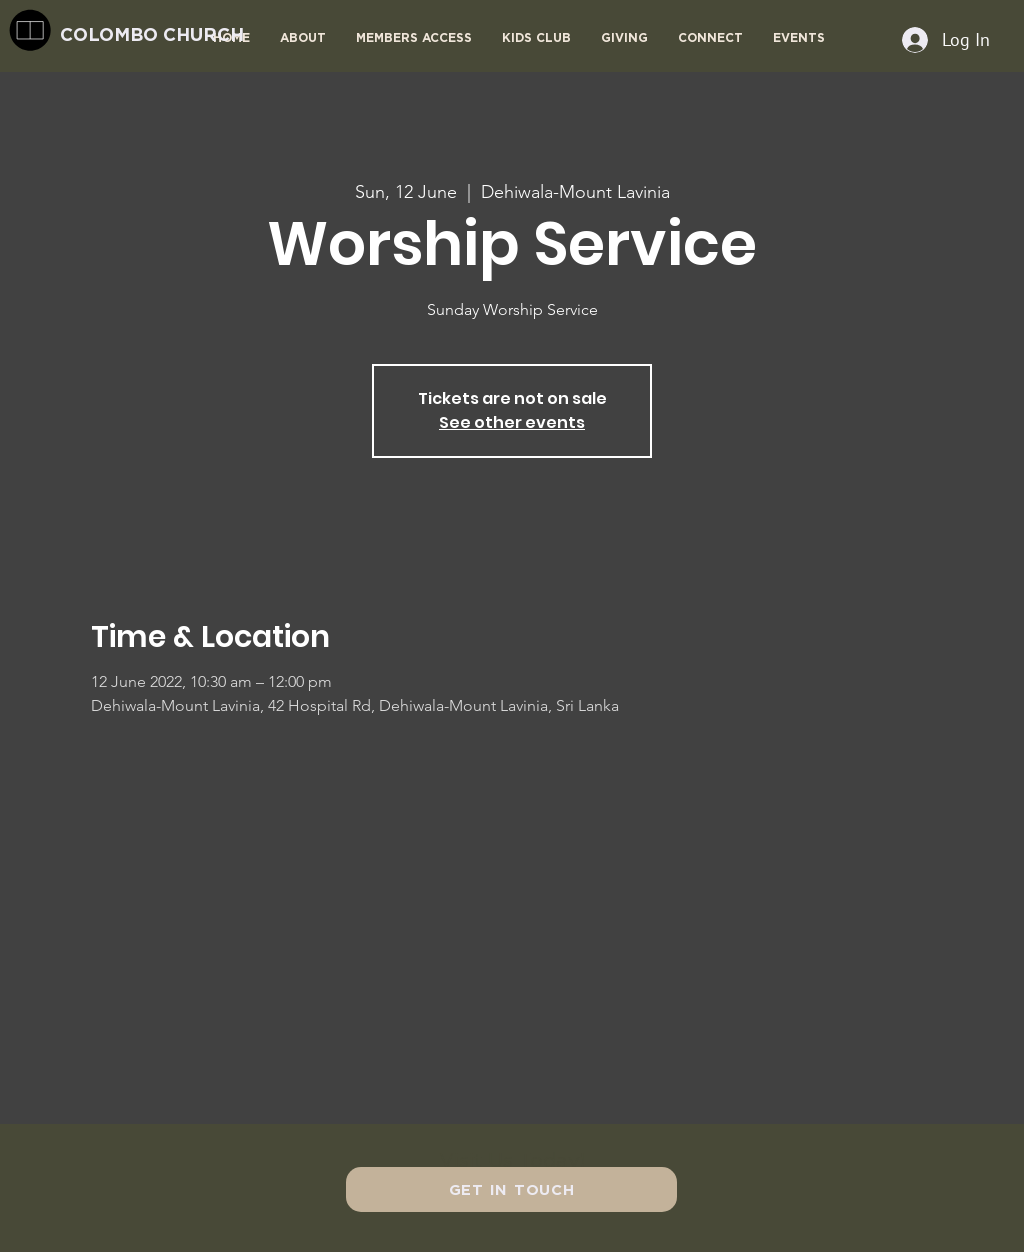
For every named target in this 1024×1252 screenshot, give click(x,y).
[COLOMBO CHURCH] (192, 34)
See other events (512, 422)
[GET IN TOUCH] (511, 1189)
